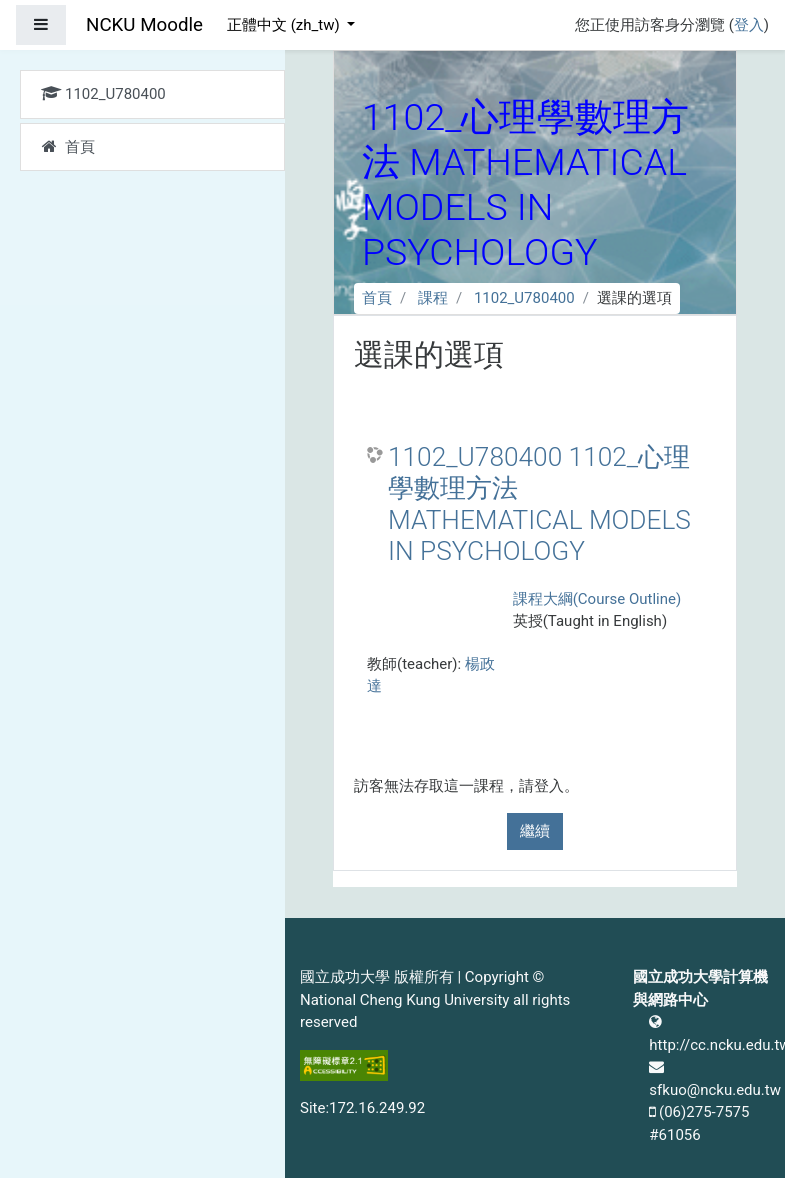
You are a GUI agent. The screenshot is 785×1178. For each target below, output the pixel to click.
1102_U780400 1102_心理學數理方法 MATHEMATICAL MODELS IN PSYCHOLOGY (539, 504)
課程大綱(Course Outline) (597, 599)
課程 (433, 298)
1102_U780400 (524, 298)
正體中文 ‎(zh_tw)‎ (285, 25)
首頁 (377, 298)
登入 (749, 25)
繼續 (535, 831)
